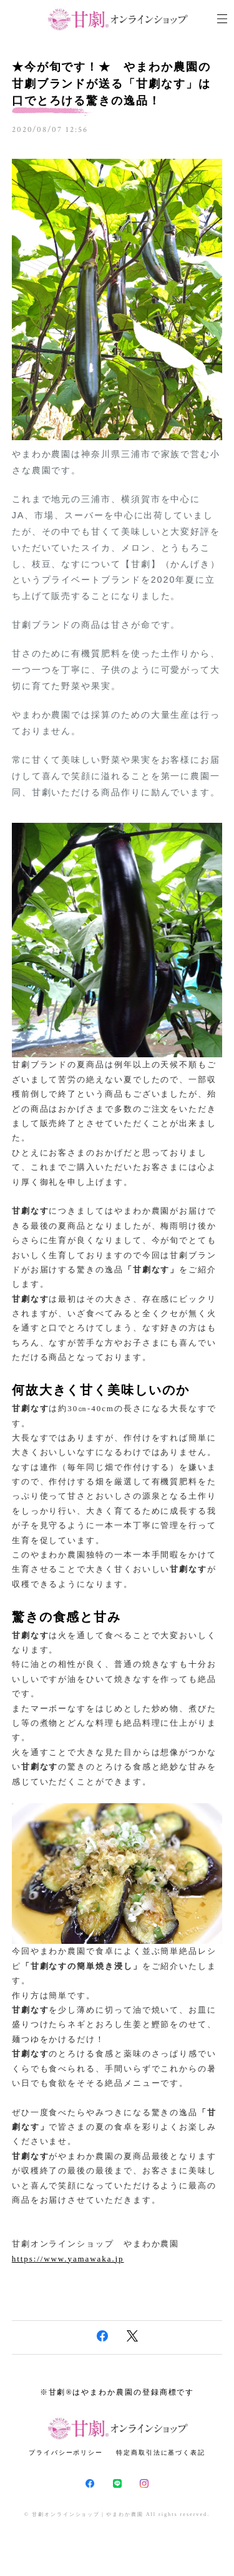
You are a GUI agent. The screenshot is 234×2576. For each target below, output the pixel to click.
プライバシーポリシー (66, 2452)
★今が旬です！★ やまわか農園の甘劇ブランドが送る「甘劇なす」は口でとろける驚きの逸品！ (111, 84)
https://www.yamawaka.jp (68, 2258)
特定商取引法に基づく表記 (160, 2452)
